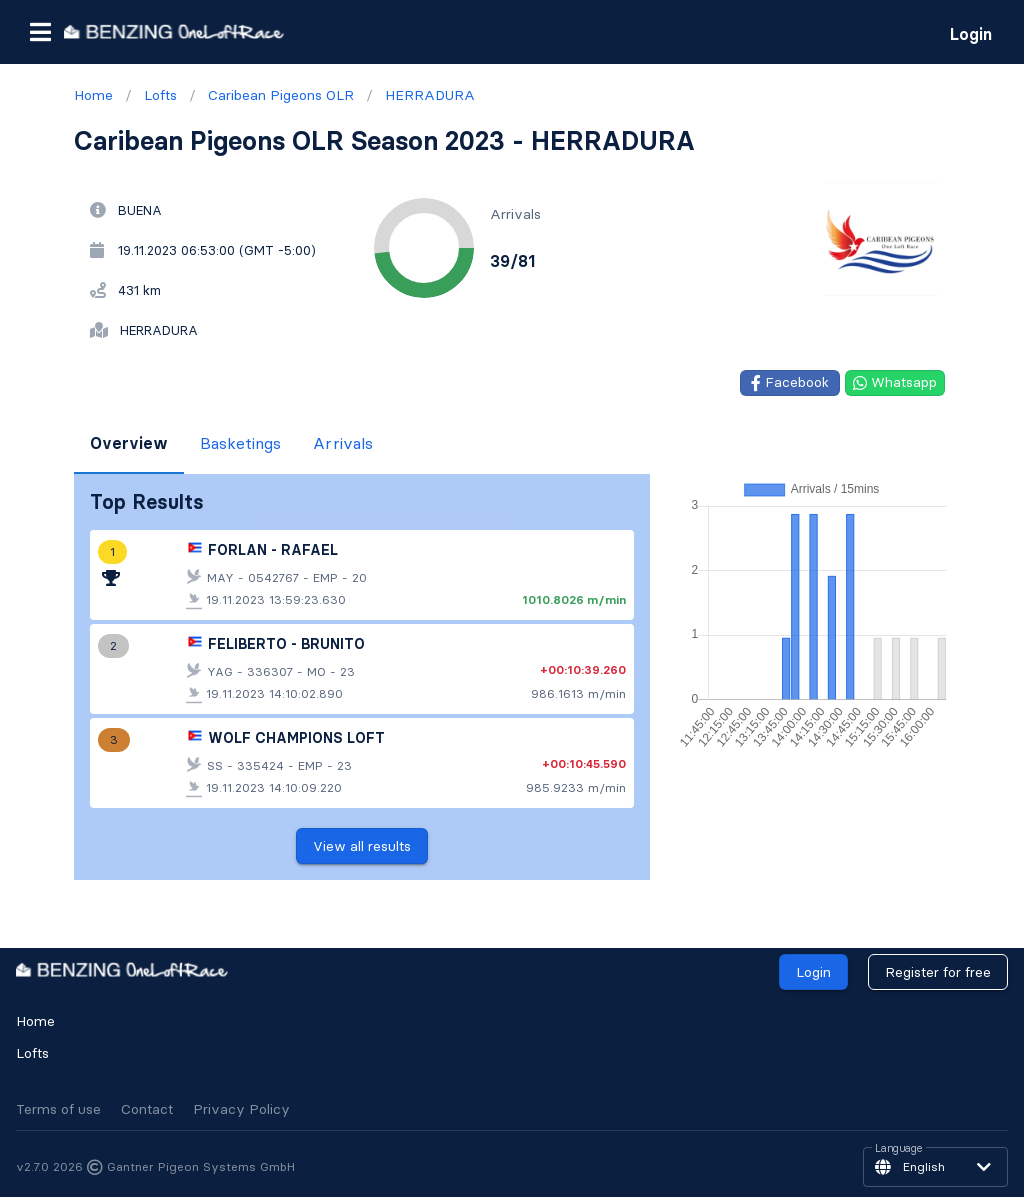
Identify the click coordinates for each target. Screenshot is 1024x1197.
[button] (40, 32)
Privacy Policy (241, 1109)
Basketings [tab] (240, 443)
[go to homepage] (174, 31)
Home (35, 1021)
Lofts (32, 1053)
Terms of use (58, 1109)
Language (899, 1149)
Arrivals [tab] (343, 443)
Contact (147, 1109)
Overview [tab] (129, 443)
